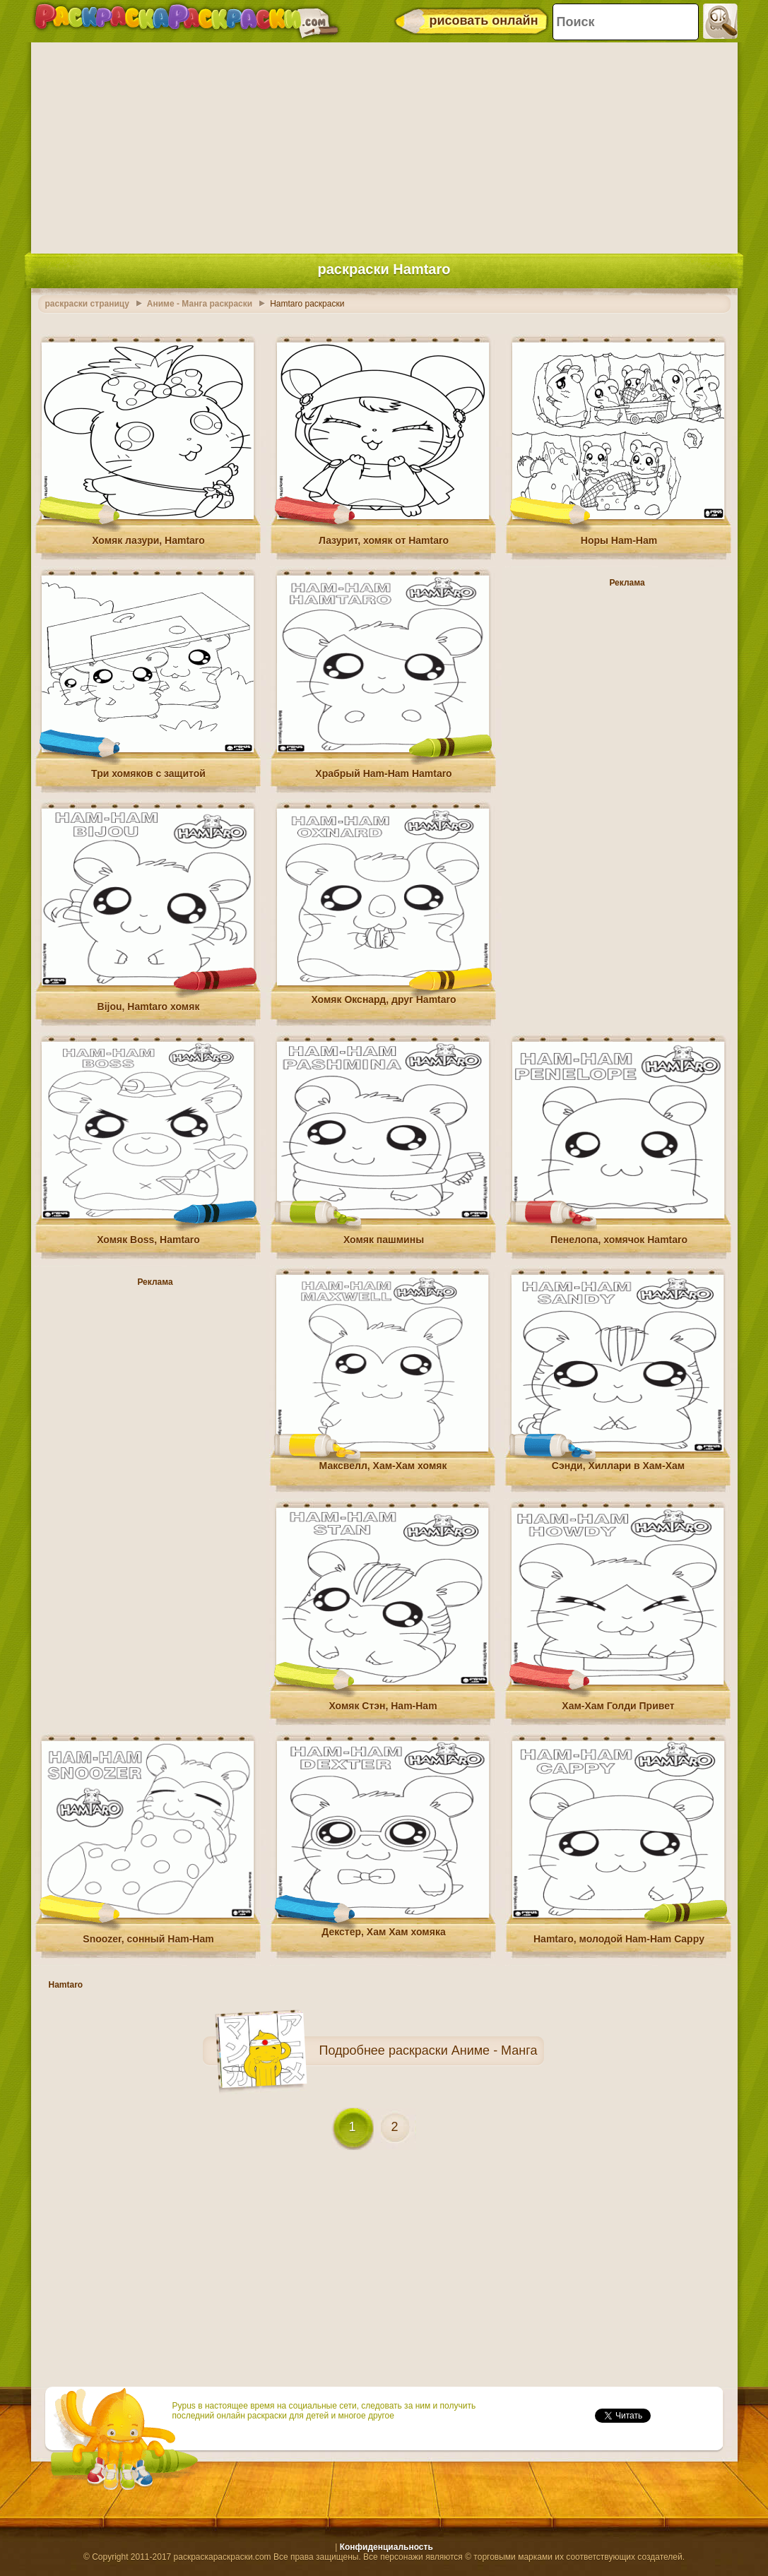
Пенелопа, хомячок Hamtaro (618, 1239)
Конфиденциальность (386, 2547)
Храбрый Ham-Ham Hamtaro (383, 773)
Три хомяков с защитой (148, 773)
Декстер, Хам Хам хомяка (383, 1931)
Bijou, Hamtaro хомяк (149, 1006)
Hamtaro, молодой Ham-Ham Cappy (618, 1939)
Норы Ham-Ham (619, 540)
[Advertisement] (384, 145)
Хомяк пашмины (383, 1239)
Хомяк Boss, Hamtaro (148, 1239)
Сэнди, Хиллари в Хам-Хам (618, 1465)
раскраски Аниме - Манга (463, 2050)
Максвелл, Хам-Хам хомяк (383, 1465)
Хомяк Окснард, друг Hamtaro (383, 999)
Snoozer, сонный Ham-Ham (148, 1939)
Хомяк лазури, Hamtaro (148, 540)
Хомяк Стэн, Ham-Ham (383, 1705)
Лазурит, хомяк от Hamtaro (384, 540)
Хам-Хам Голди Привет (618, 1705)
